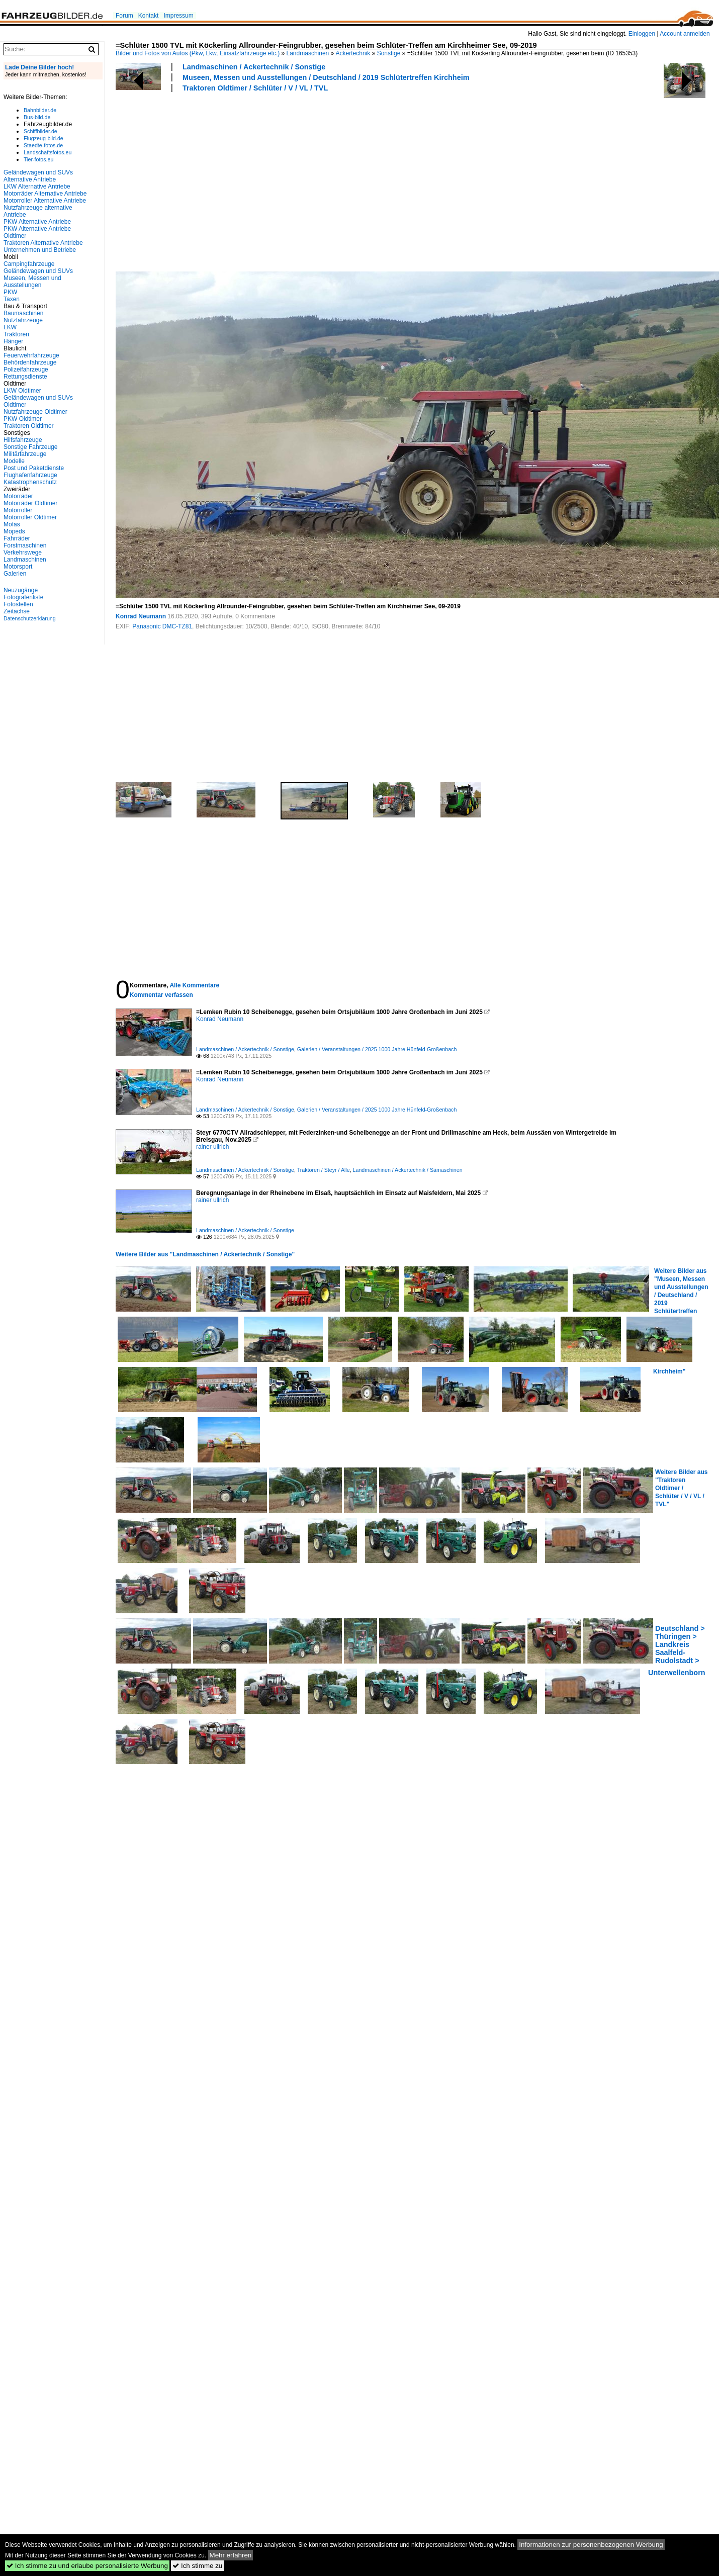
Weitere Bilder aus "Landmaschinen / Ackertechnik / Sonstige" (205, 1254)
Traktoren (16, 334)
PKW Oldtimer (23, 418)
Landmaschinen (308, 53)
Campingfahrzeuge (29, 263)
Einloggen (641, 33)
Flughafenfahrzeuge (30, 475)
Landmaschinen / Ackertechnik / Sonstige (254, 67)
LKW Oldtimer (22, 390)
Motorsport (18, 566)
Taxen (12, 299)
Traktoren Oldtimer (29, 425)
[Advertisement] (251, 180)
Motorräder (18, 496)
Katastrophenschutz (30, 482)
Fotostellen (18, 604)
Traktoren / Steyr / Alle (323, 1170)
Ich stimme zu (197, 2565)
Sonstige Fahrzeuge (30, 446)
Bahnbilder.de (40, 110)
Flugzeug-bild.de (43, 138)
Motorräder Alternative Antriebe (45, 193)
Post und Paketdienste (34, 468)
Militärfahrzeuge (25, 453)
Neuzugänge (21, 590)
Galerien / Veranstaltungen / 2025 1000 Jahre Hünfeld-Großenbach (377, 1049)
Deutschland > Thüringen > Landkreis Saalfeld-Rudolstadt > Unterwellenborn (676, 1650)
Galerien (15, 573)
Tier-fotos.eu (38, 159)
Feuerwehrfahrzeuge (31, 355)
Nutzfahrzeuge (23, 320)
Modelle (14, 461)
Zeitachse (17, 611)
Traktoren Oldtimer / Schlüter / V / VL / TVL (255, 88)
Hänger (13, 341)
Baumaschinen (23, 313)
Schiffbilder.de (40, 131)
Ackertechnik (353, 53)
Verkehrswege (23, 552)
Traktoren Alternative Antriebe (43, 242)
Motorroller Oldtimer (30, 517)
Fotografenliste (23, 597)
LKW (10, 327)
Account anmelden (684, 33)
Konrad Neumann (141, 616)
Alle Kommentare (194, 985)
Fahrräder (17, 538)
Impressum (178, 15)
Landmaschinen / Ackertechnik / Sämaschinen (408, 1170)
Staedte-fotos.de (43, 145)
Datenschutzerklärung (30, 618)
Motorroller (18, 510)
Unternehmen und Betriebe (40, 249)
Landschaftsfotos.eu (47, 152)
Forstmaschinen (25, 545)
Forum (124, 15)
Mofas (12, 524)
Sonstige (389, 53)
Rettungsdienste (25, 376)
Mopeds (14, 531)
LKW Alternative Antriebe (37, 186)
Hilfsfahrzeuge (23, 439)
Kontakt (148, 15)
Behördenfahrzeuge (30, 362)
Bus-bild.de (37, 117)
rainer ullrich (212, 1146)
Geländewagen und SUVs (38, 270)
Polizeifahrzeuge (26, 369)
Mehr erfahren (231, 2555)
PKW (10, 292)
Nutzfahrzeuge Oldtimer (35, 411)
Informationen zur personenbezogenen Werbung (591, 2544)
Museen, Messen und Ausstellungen (32, 281)
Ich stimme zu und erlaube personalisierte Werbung (87, 2565)
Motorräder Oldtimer (30, 503)
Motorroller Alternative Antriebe (45, 200)
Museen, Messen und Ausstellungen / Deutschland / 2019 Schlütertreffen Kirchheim (326, 77)
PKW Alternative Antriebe (37, 221)
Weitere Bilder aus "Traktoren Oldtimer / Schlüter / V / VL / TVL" (681, 1488)
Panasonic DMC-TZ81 (162, 626)
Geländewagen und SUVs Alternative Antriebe (38, 176)
